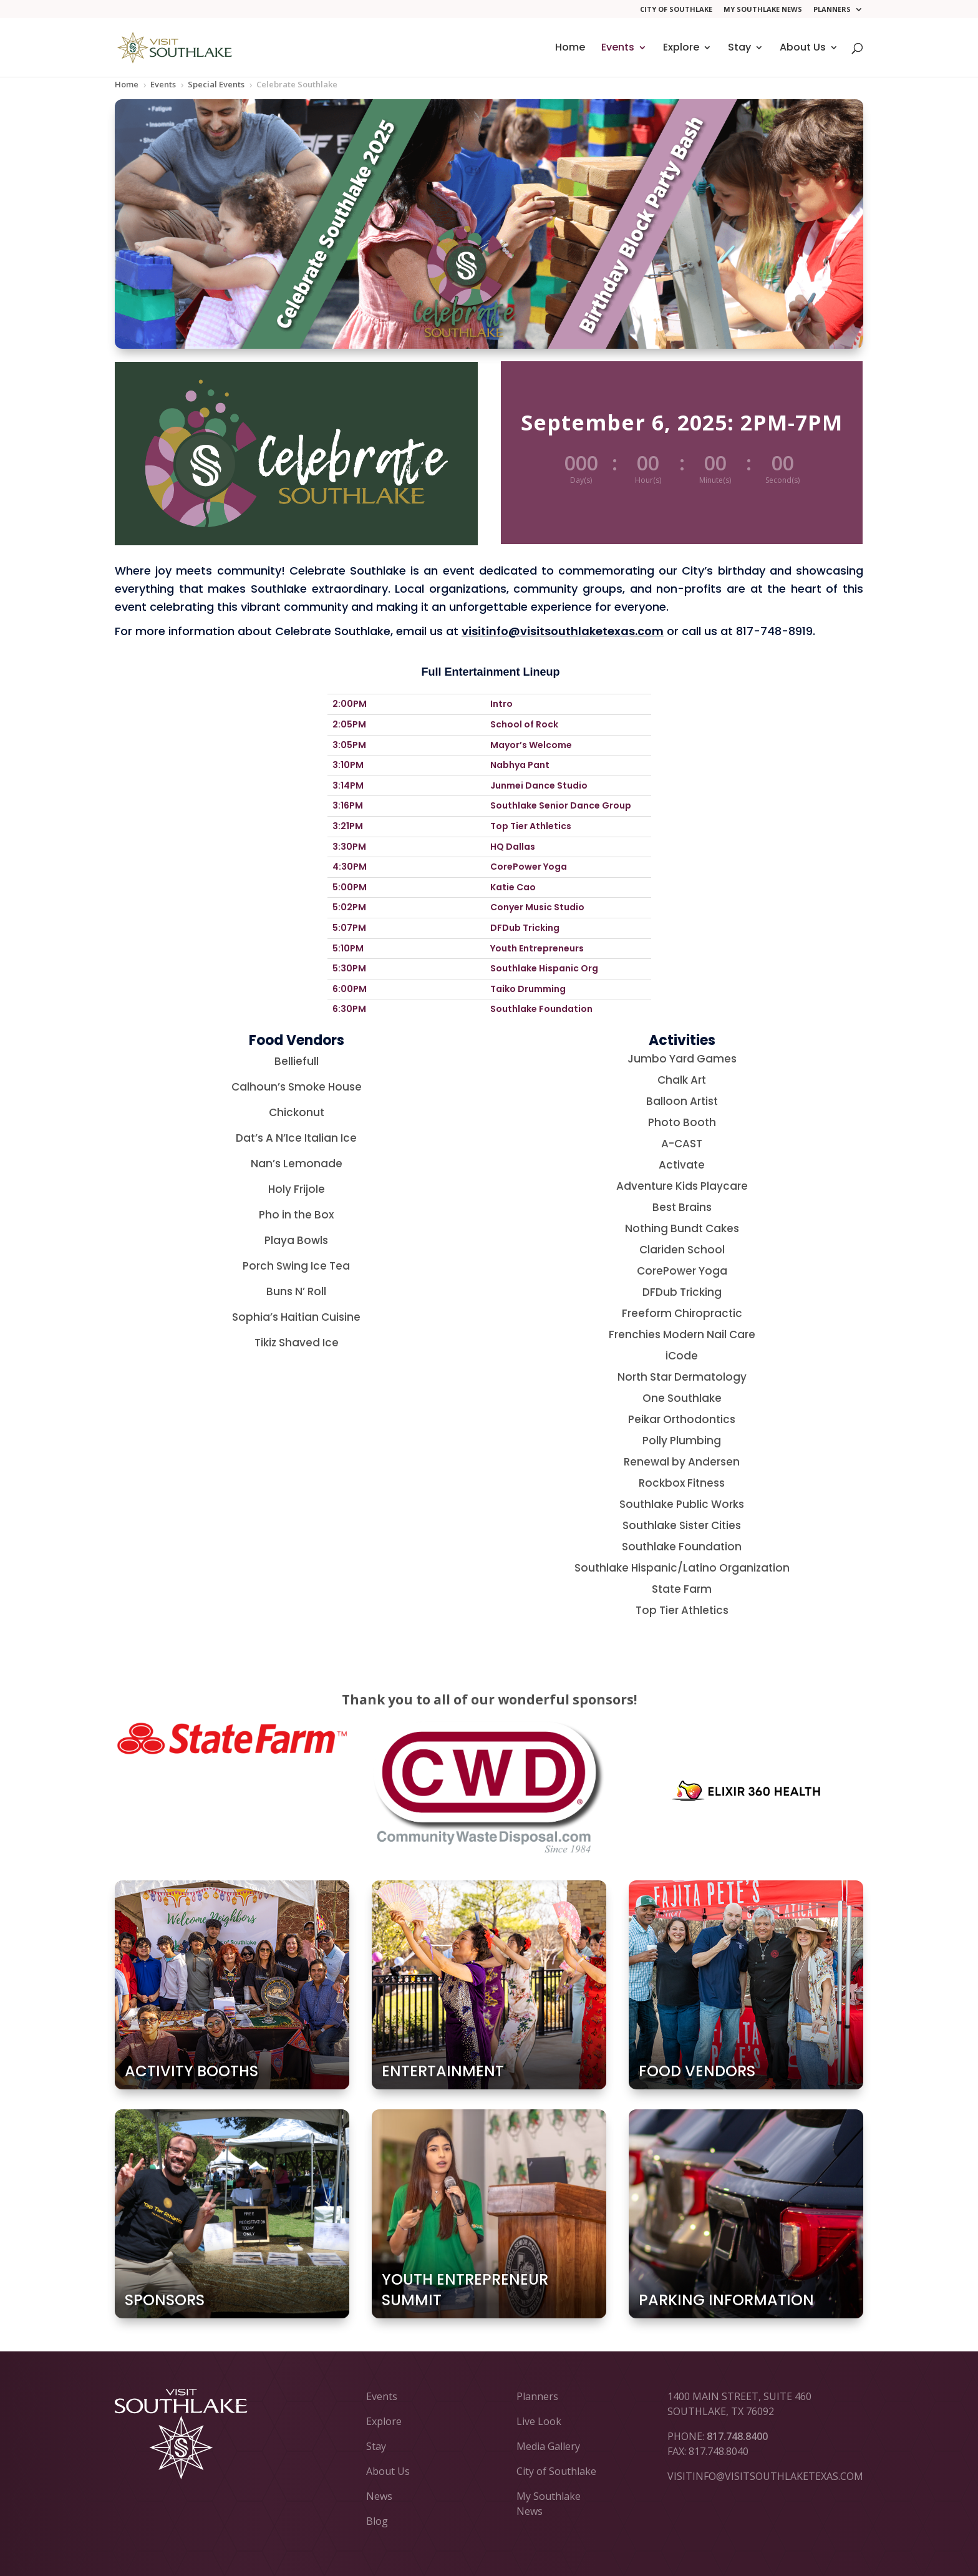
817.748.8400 (737, 2436)
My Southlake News (763, 10)
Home (570, 49)
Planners (832, 10)
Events (617, 49)
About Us (803, 49)
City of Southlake (676, 10)
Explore (681, 49)
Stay (739, 49)
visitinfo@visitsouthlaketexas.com (563, 631)
